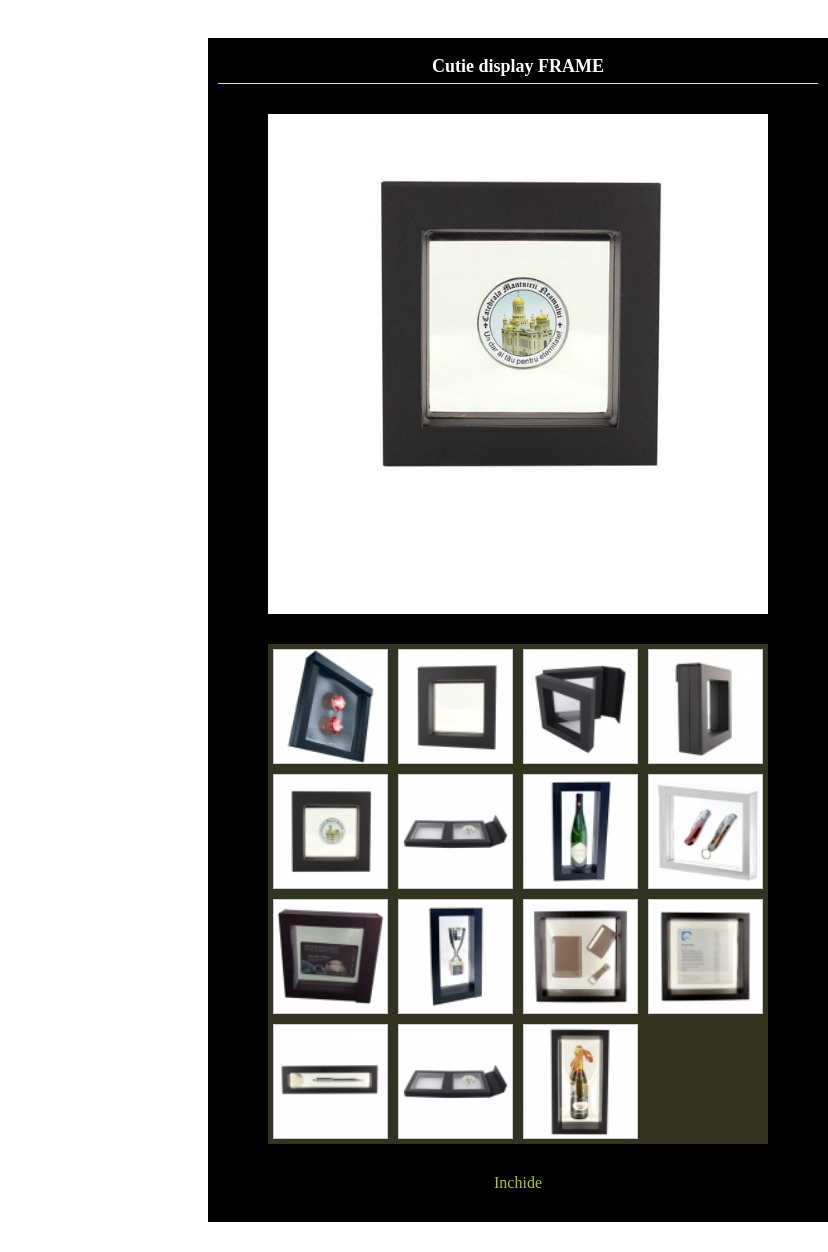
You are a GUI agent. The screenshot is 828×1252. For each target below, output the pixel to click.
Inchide (518, 1182)
